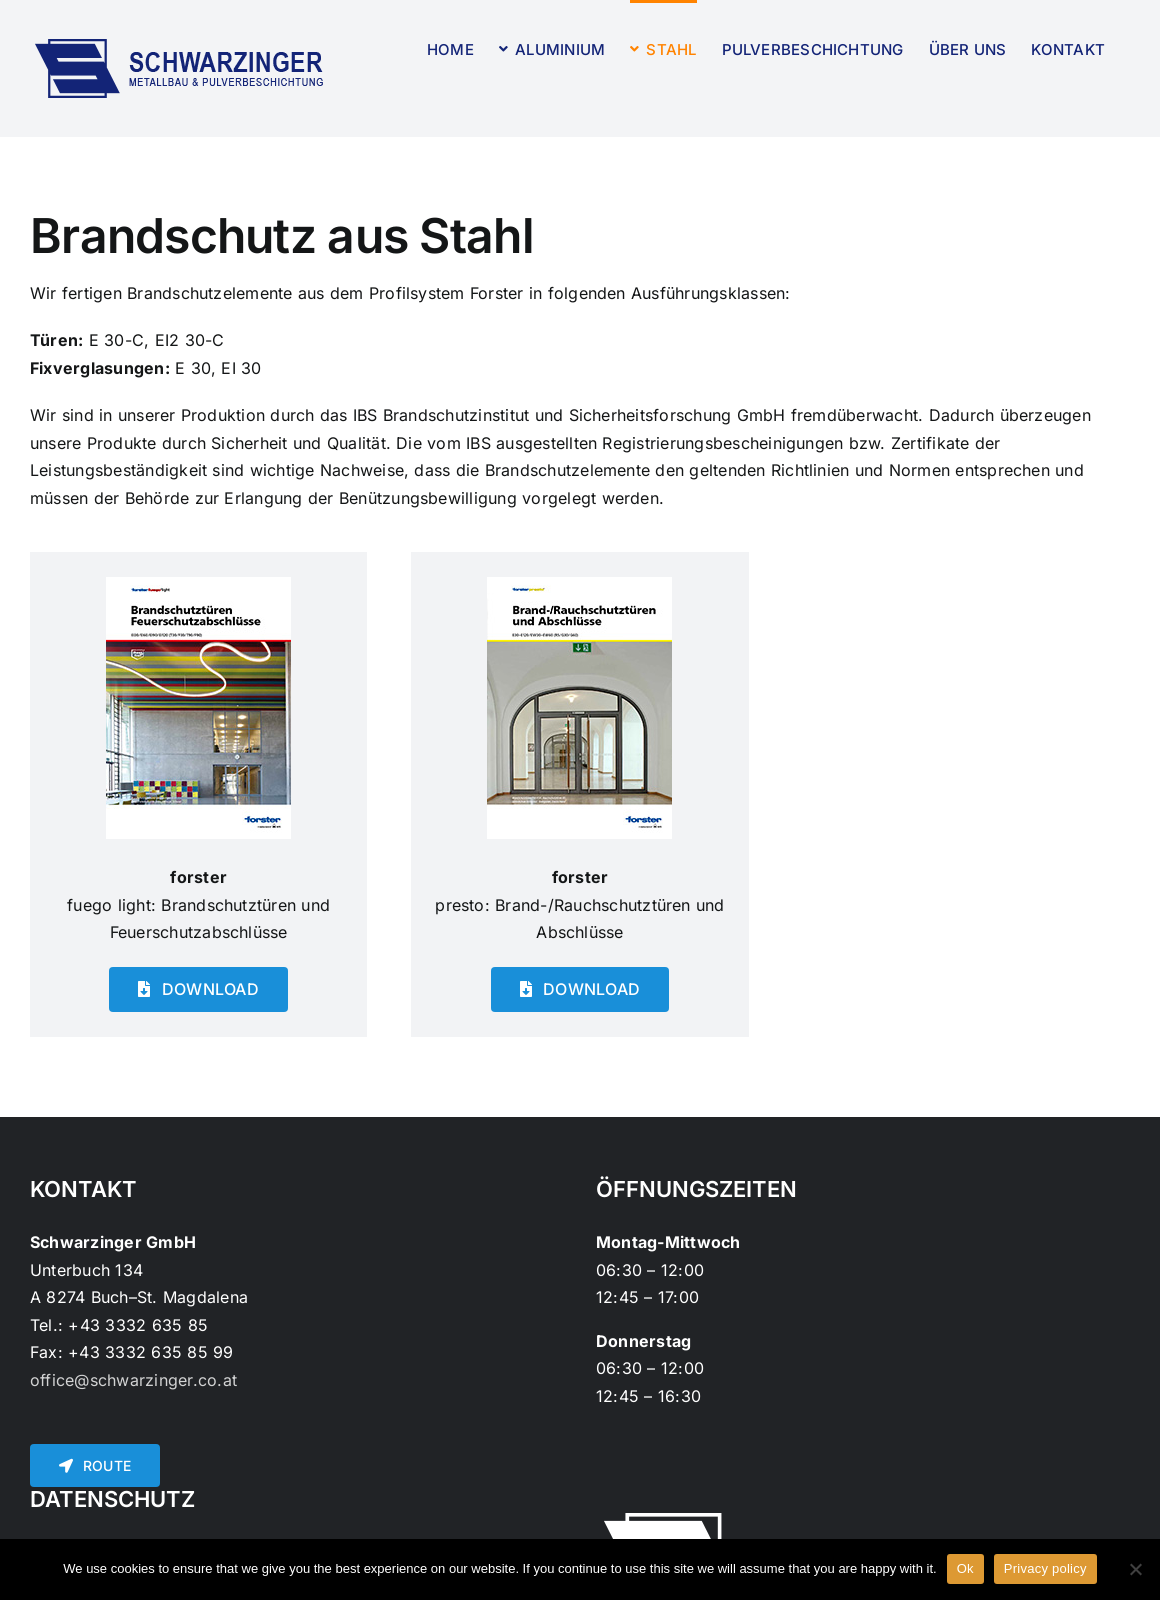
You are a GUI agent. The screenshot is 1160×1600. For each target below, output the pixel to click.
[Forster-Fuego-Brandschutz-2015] (198, 585)
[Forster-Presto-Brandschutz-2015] (579, 585)
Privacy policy (1045, 1568)
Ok (965, 1568)
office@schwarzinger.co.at (133, 1380)
